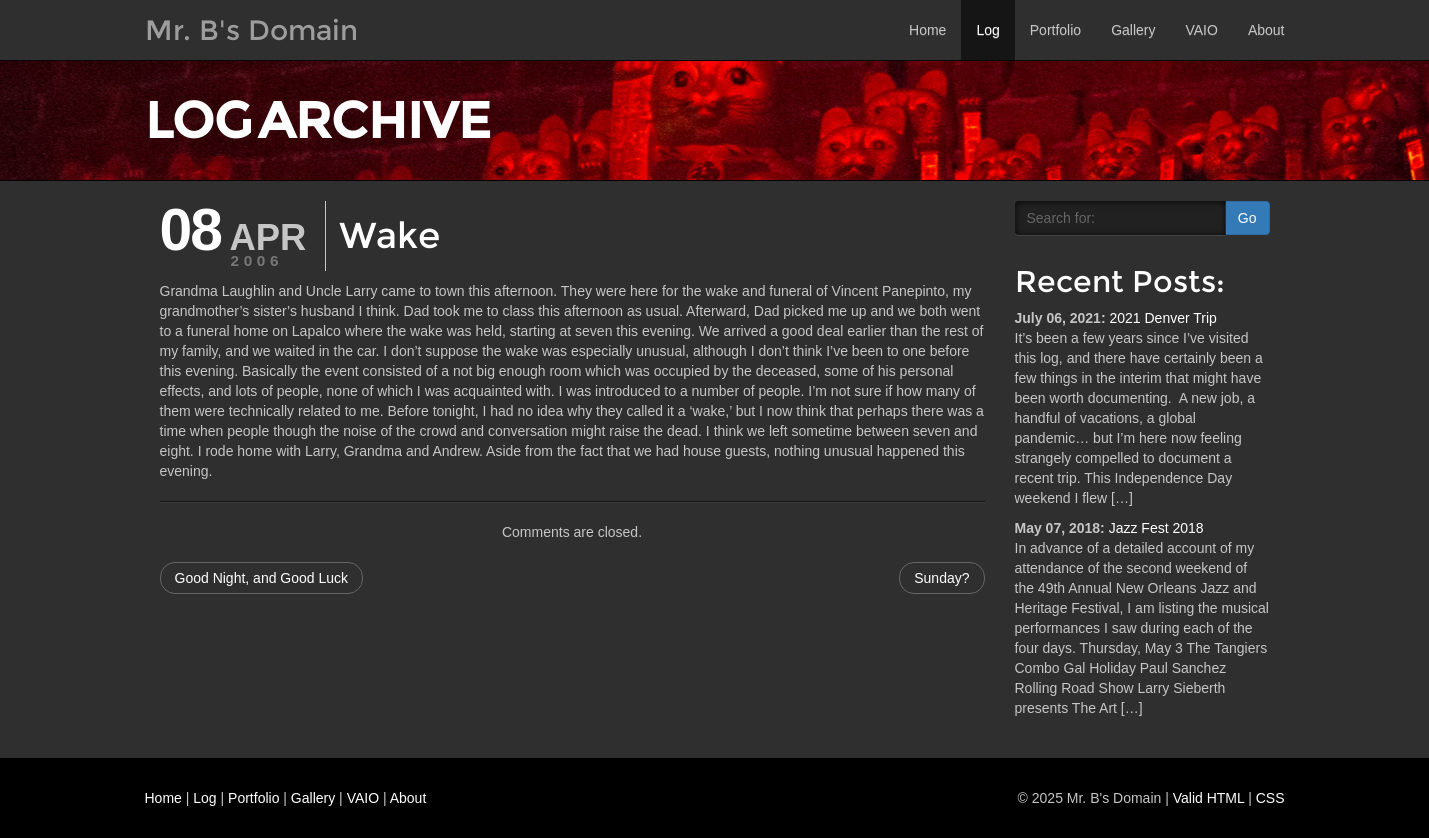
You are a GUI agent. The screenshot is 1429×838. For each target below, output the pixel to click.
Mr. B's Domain (251, 30)
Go (1247, 218)
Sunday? (941, 578)
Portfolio (1055, 30)
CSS (1270, 798)
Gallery (1133, 30)
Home (927, 30)
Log (987, 30)
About (1266, 30)
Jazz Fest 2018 (1156, 528)
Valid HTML (1209, 798)
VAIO (1201, 30)
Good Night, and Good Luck (262, 578)
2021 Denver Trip (1162, 318)
